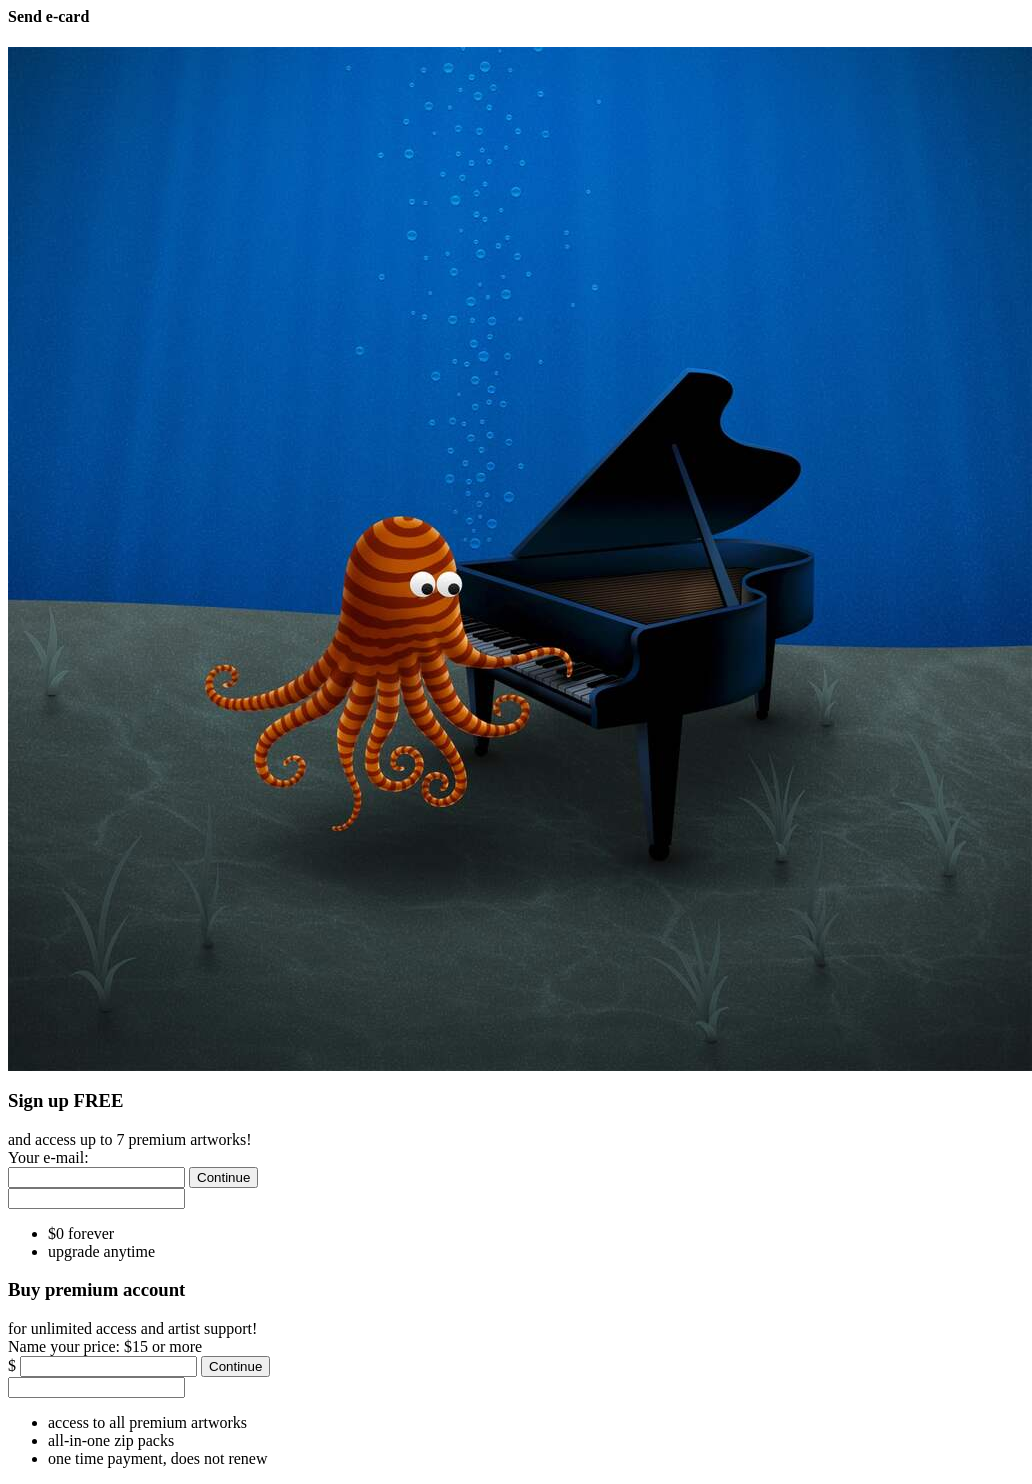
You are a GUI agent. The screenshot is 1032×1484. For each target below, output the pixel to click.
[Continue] (223, 1177)
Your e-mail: (48, 1157)
